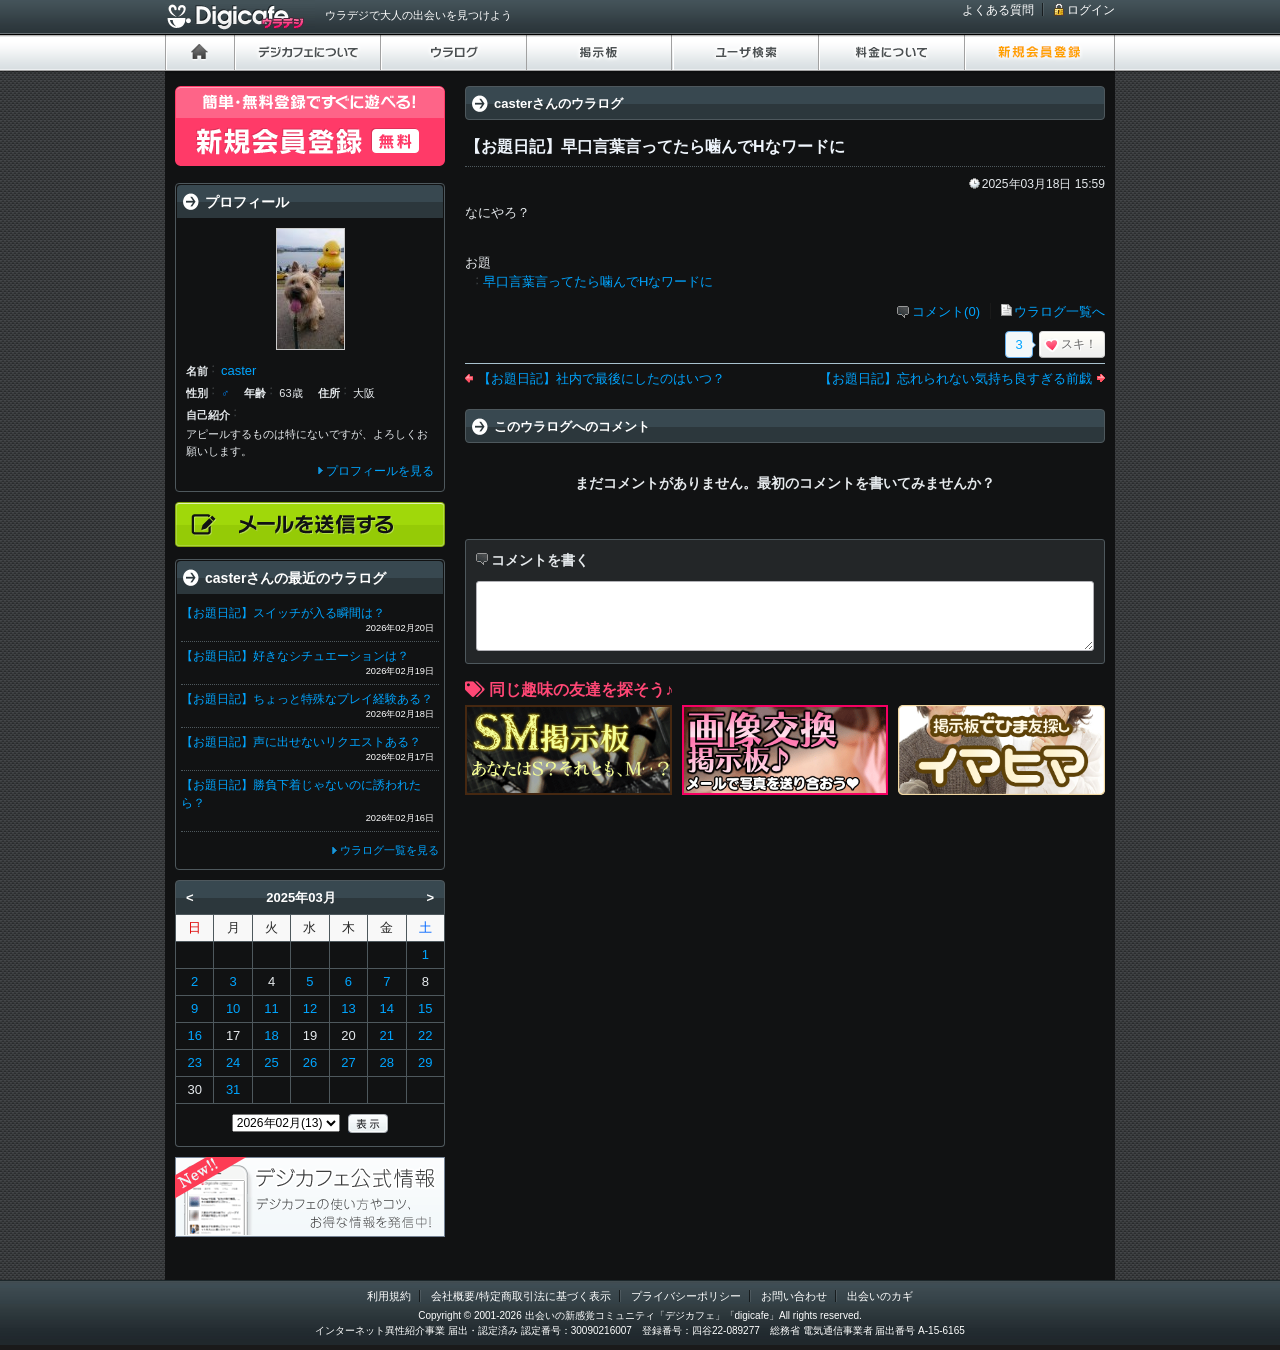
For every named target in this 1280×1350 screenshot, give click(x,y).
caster (238, 370)
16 (194, 1035)
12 (310, 1008)
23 (194, 1062)
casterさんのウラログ (558, 103)
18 (271, 1035)
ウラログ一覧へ (1059, 311)
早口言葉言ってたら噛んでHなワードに (598, 281)
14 (387, 1008)
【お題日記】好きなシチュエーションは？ (295, 656)
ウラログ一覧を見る (389, 850)
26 (310, 1062)
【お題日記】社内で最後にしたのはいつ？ (601, 378)
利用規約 (389, 1296)
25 (271, 1062)
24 (233, 1062)
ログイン (1091, 10)
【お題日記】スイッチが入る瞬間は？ (283, 613)
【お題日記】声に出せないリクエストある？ (301, 742)
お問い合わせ (794, 1296)
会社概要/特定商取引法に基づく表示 (520, 1296)
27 (348, 1062)
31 (233, 1089)
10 (233, 1008)
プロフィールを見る (380, 471)
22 (425, 1035)
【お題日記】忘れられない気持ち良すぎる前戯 (955, 378)
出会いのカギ (880, 1296)
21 (387, 1035)
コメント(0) (946, 311)
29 (425, 1062)
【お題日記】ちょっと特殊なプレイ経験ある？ (307, 699)
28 (387, 1062)
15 (425, 1008)
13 (348, 1008)
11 (271, 1008)
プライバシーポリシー (686, 1296)
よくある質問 (998, 10)
